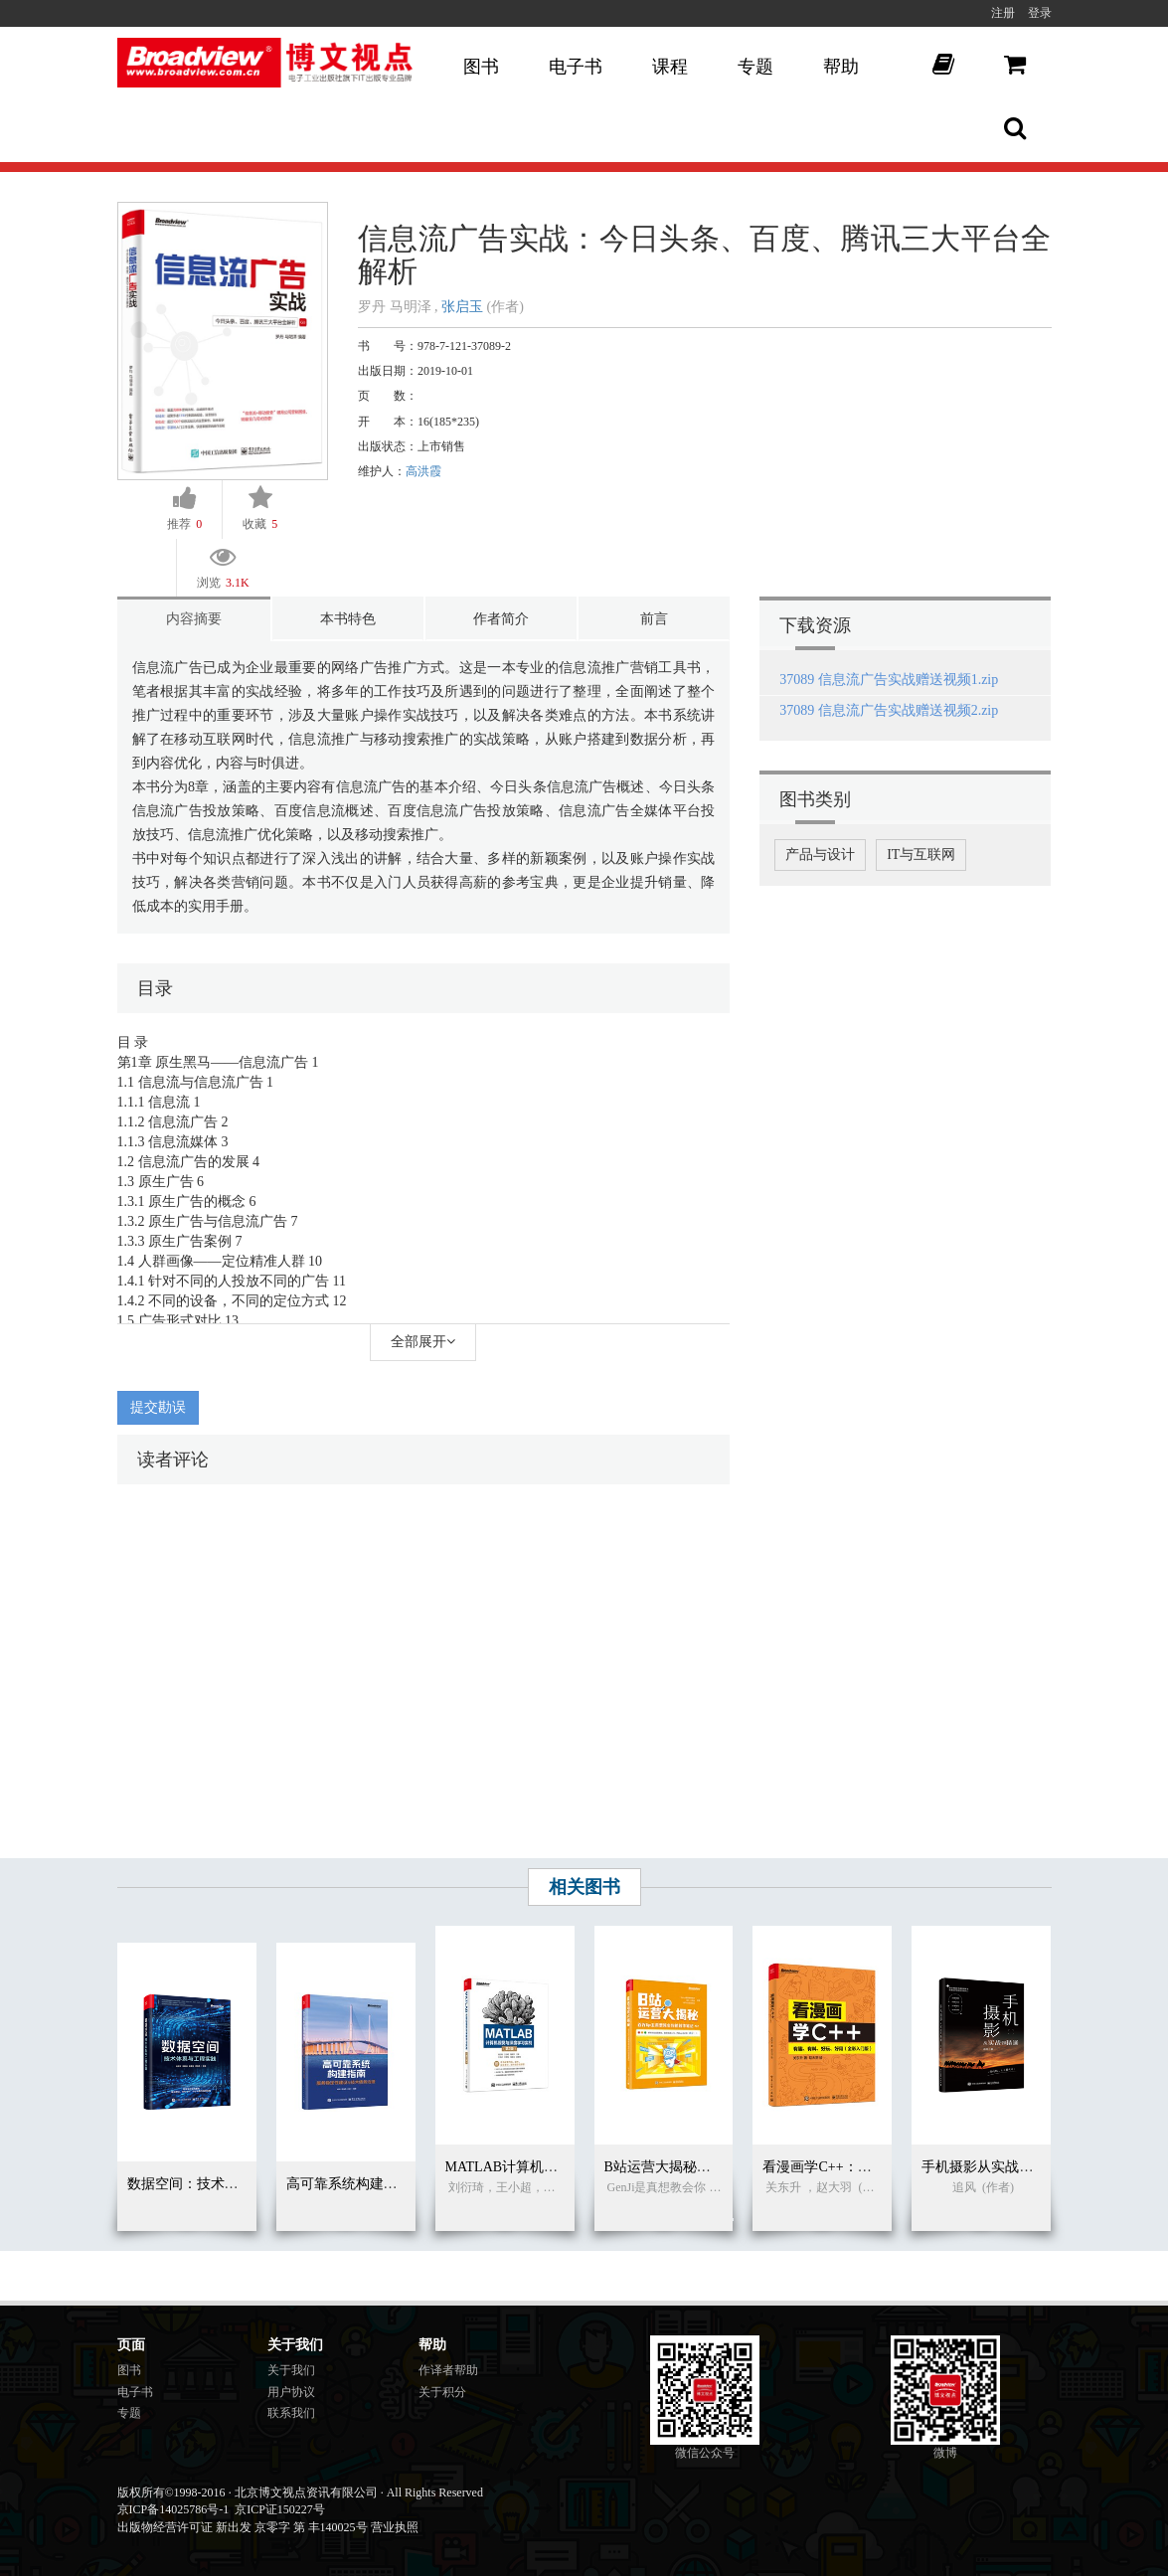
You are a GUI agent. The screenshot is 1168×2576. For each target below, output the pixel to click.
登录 (1040, 13)
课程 (670, 67)
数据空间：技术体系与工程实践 (224, 2183)
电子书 (575, 67)
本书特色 (348, 618)
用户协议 (291, 2392)
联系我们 (291, 2413)
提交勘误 (158, 1407)
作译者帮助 (448, 2370)
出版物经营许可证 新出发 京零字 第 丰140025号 (242, 2527)
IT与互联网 (921, 854)
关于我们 (291, 2370)
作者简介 (501, 618)
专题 (755, 67)
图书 (481, 67)
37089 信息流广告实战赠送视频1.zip (888, 679)
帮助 (841, 67)
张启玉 (462, 306)
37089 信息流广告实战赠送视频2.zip (888, 710)
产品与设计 (820, 854)
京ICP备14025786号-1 (173, 2509)
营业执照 (394, 2527)
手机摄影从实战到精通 (991, 2166)
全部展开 (423, 1341)
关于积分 (442, 2392)
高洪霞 (423, 471)
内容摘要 (194, 618)
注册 (1003, 13)
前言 (654, 618)
